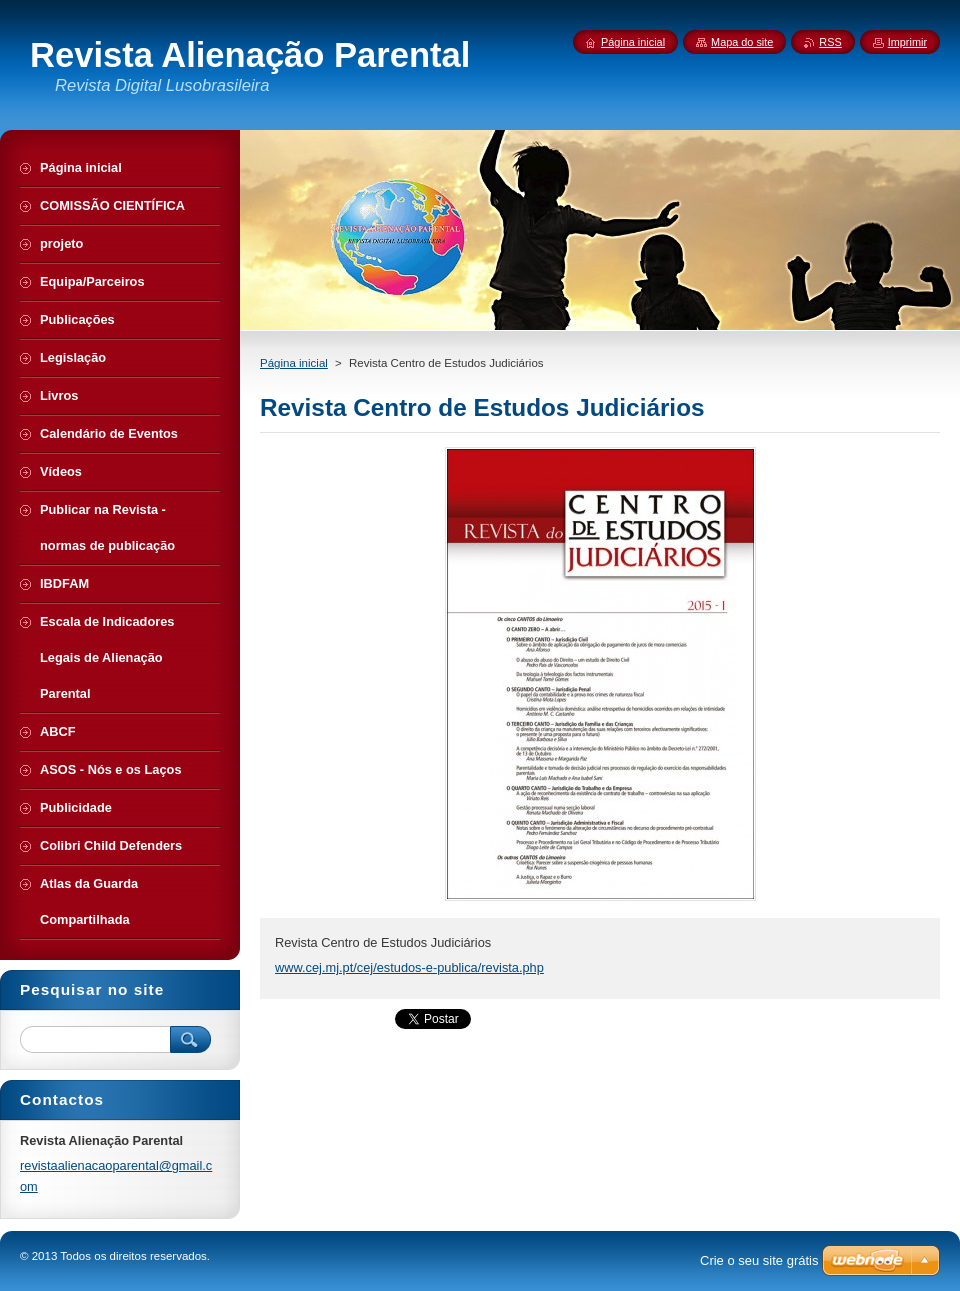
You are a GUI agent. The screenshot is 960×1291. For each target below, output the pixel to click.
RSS (830, 42)
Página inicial (294, 363)
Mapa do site (742, 42)
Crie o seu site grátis (759, 1260)
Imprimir (907, 42)
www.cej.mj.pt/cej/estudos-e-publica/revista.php (409, 967)
